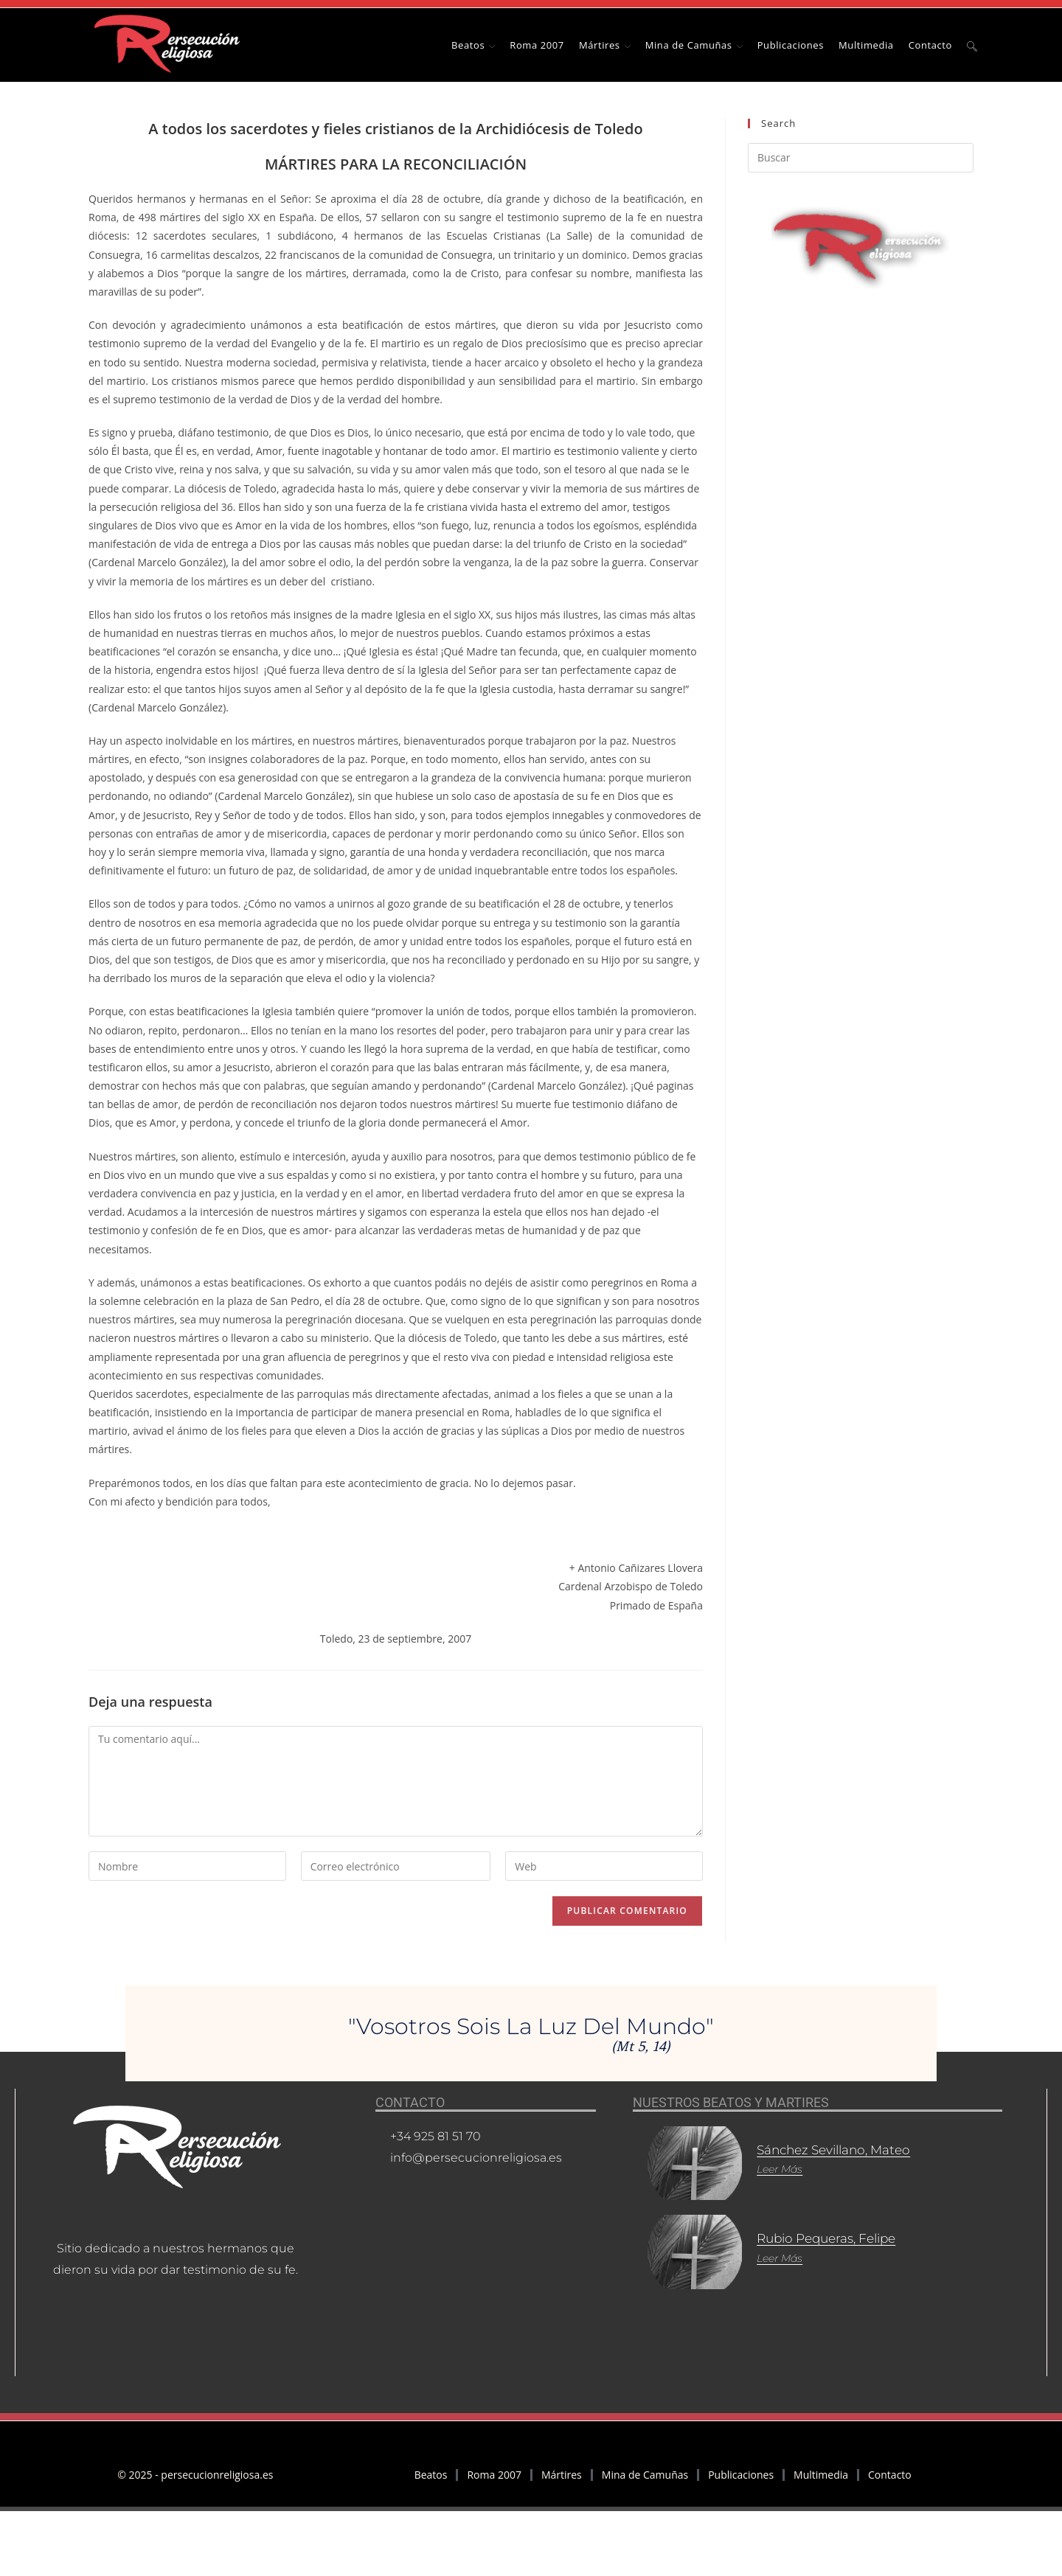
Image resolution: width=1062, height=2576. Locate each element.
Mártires (561, 2475)
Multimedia (821, 2475)
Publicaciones (741, 2475)
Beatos (431, 2475)
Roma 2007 (494, 2475)
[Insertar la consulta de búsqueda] (861, 158)
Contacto (890, 2475)
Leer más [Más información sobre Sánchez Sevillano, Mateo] (763, 2169)
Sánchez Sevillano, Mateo (824, 2150)
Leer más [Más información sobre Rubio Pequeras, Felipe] (763, 2245)
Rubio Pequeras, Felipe (816, 2226)
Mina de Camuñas (645, 2475)
